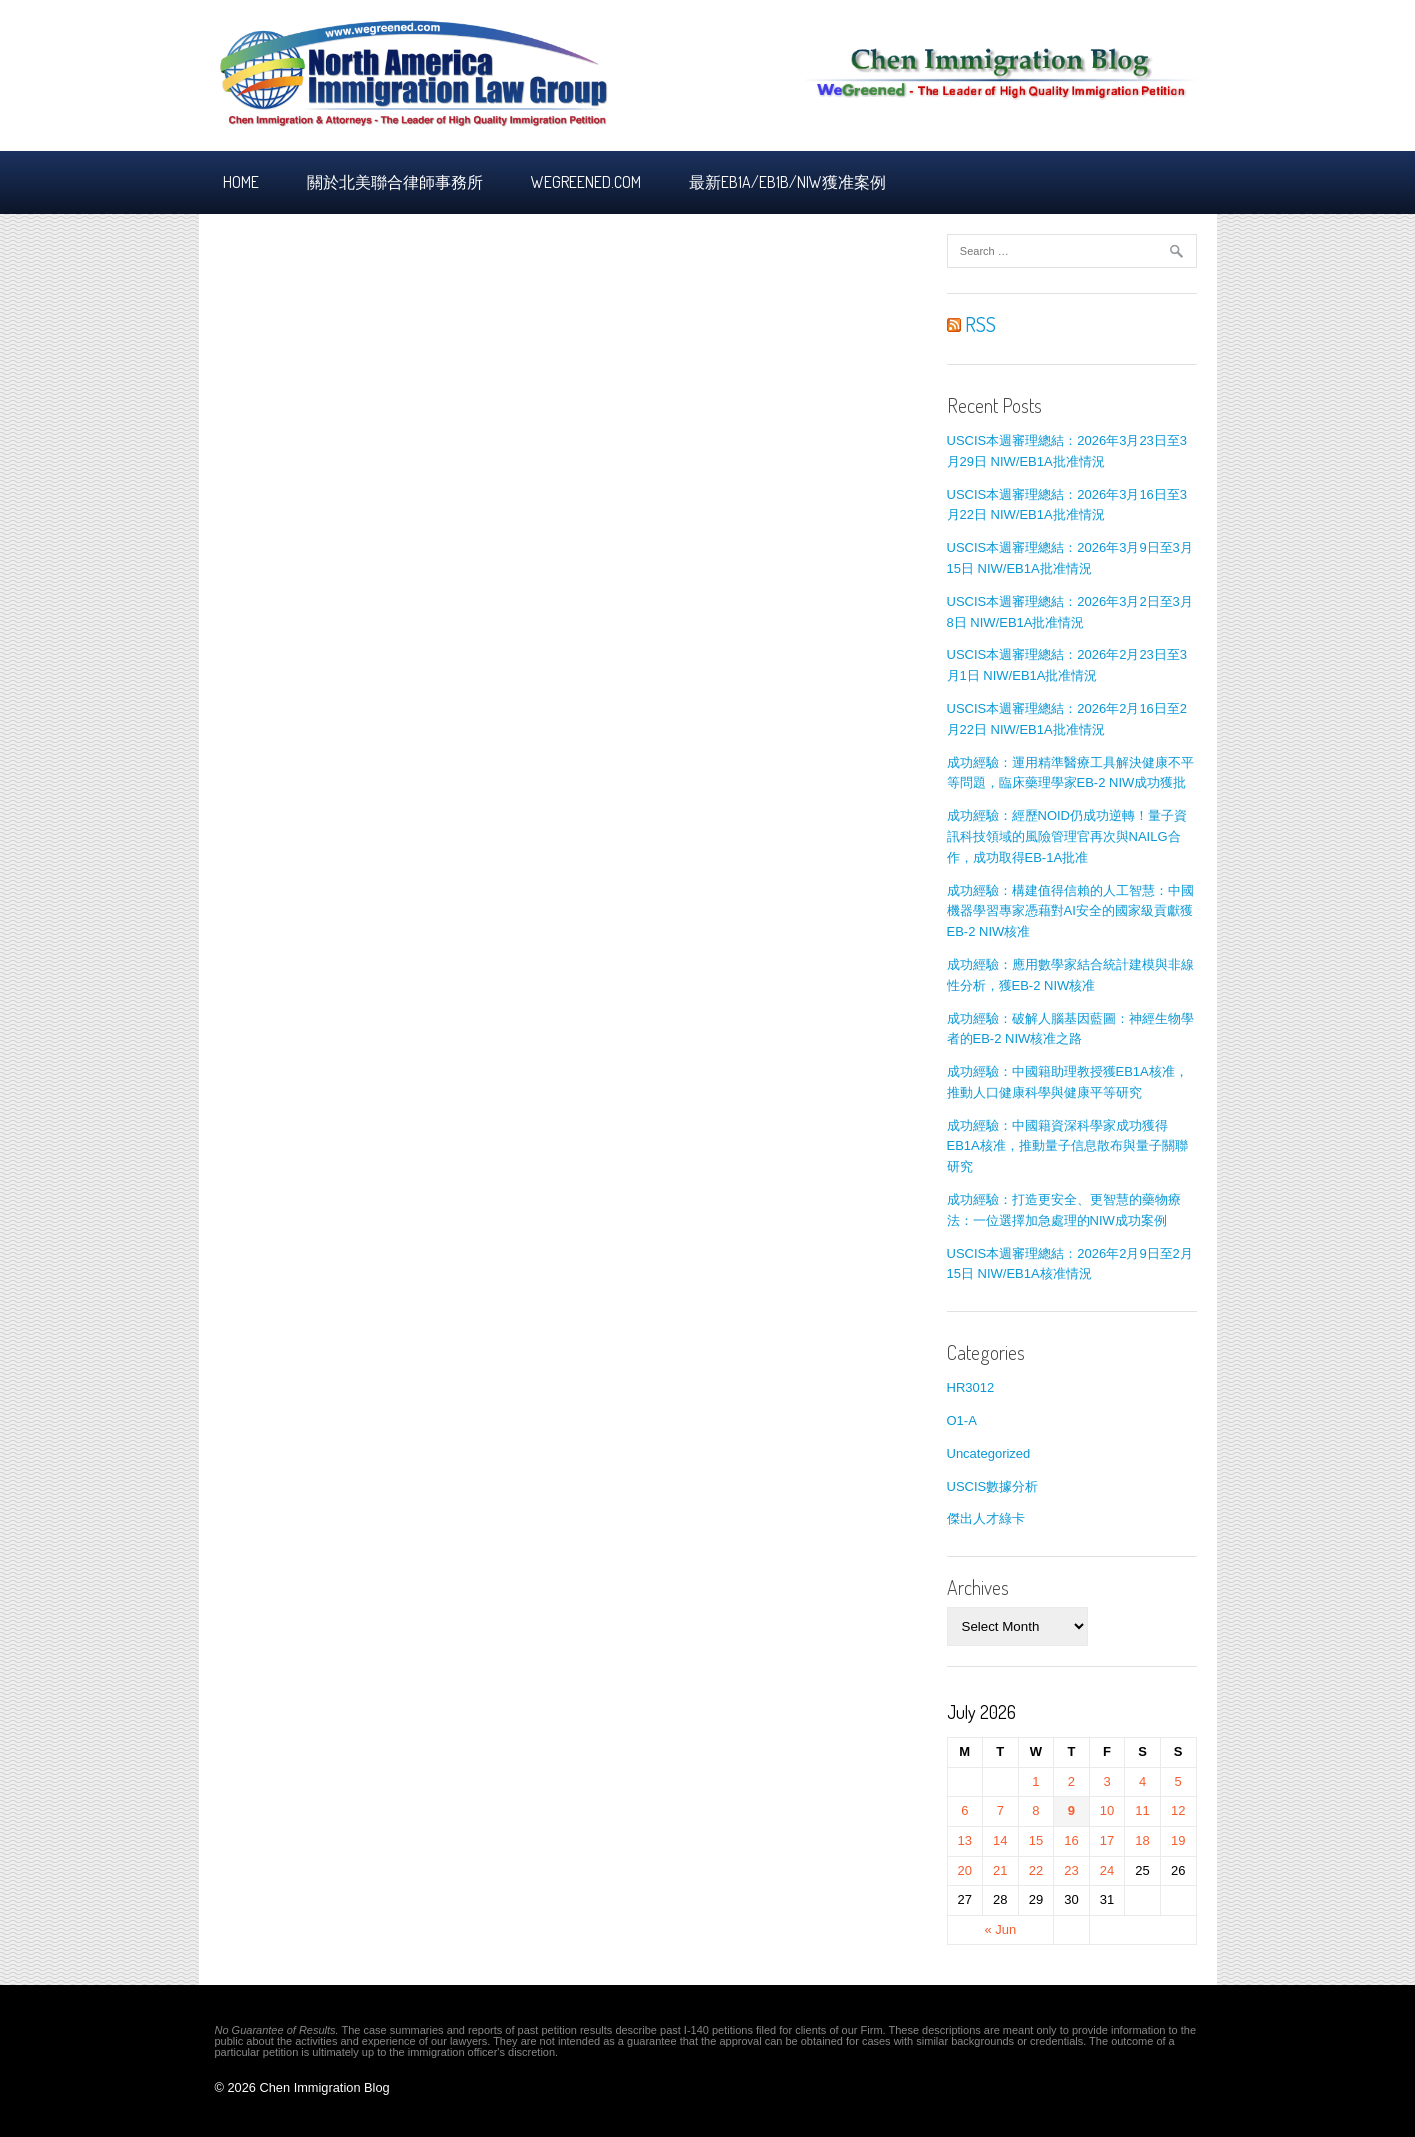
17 (1107, 1840)
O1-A (962, 1420)
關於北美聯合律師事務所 (395, 182)
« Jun (1000, 1929)
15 (1036, 1840)
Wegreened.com (586, 182)
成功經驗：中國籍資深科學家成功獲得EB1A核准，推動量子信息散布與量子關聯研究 (1067, 1146)
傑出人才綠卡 (986, 1518)
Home (241, 182)
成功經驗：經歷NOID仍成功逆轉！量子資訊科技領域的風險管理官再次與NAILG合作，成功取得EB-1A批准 (1067, 836)
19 (1178, 1840)
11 (1142, 1810)
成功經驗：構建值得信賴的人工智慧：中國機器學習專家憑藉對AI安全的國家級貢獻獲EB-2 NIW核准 (1070, 911)
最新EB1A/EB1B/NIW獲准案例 (787, 182)
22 (1036, 1870)
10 (1107, 1810)
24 (1107, 1870)
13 (965, 1840)
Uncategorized (989, 1453)
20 (965, 1870)
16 (1071, 1840)
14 (1000, 1840)
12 (1178, 1810)
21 (1000, 1870)
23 (1071, 1870)
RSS (971, 324)
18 (1142, 1840)
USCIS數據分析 (993, 1486)
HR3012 (971, 1387)
